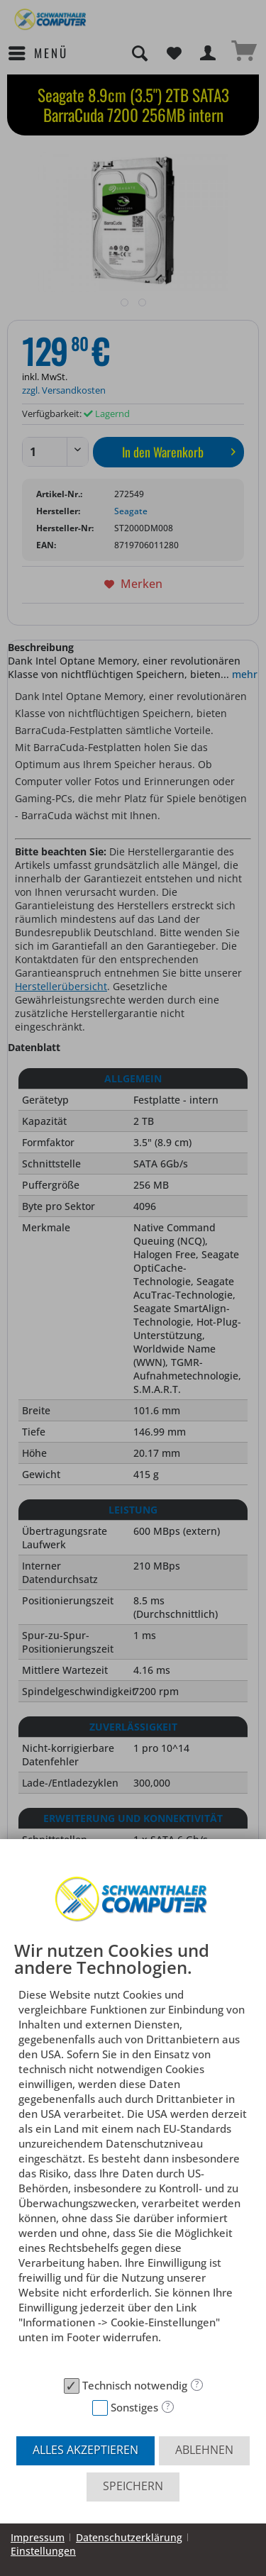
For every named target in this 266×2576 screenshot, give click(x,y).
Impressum (38, 2537)
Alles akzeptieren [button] (85, 2450)
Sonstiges (134, 2407)
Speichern (133, 2486)
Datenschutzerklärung (129, 2537)
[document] (133, 2156)
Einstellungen (43, 2551)
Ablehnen (204, 2450)
